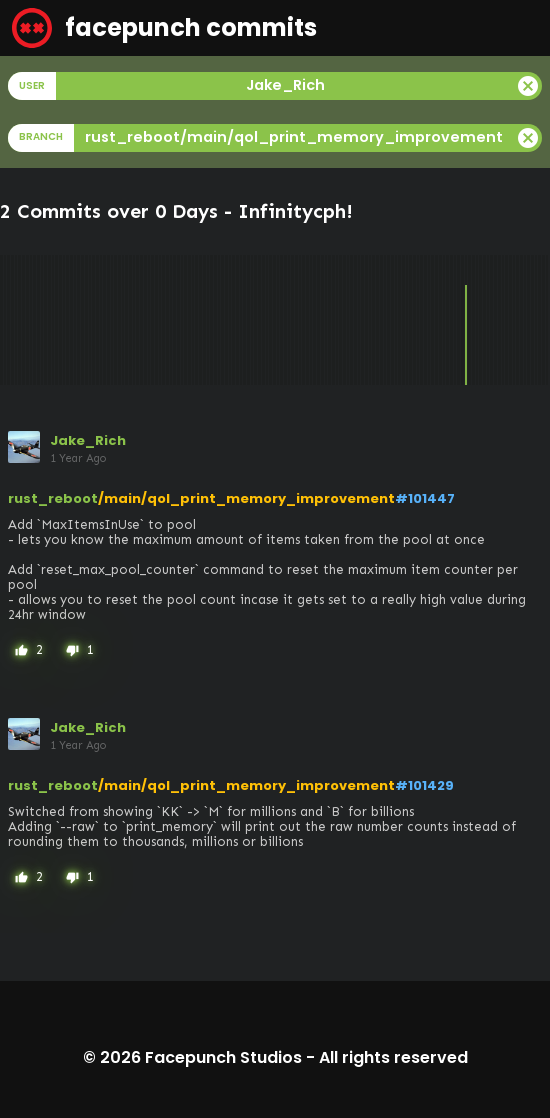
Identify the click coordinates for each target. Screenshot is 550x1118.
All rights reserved (393, 1057)
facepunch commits (164, 28)
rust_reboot (53, 498)
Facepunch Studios (223, 1057)
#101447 (425, 498)
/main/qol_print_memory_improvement (246, 498)
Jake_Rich (88, 440)
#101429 (424, 785)
